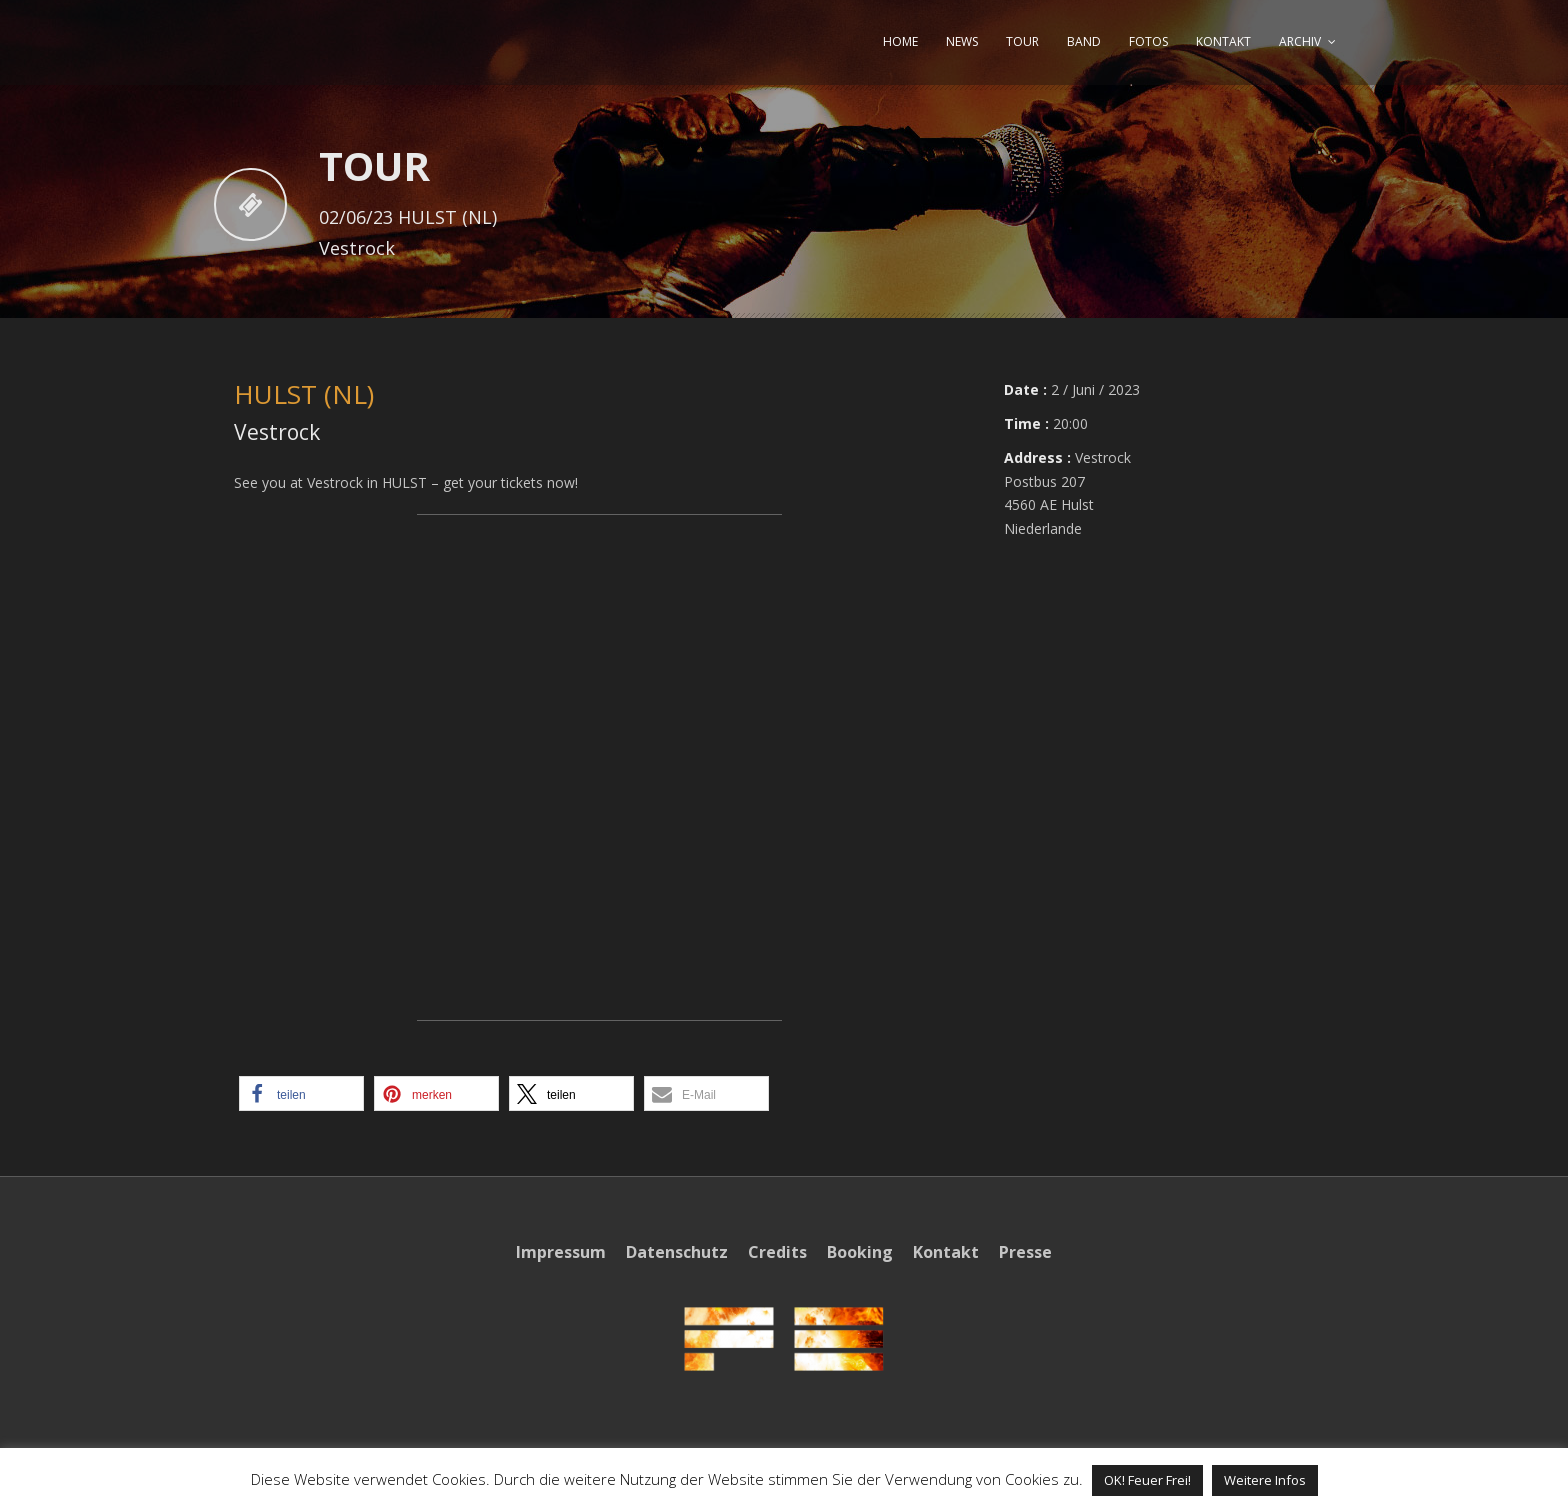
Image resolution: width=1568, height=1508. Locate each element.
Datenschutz (677, 1252)
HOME (900, 41)
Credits (777, 1252)
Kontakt (946, 1252)
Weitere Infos (1265, 1480)
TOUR (1022, 41)
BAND (1084, 41)
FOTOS (1148, 41)
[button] (301, 1093)
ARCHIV (1300, 41)
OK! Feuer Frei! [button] (1147, 1480)
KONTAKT (1223, 41)
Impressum (561, 1252)
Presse (1025, 1252)
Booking (860, 1252)
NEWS (962, 41)
